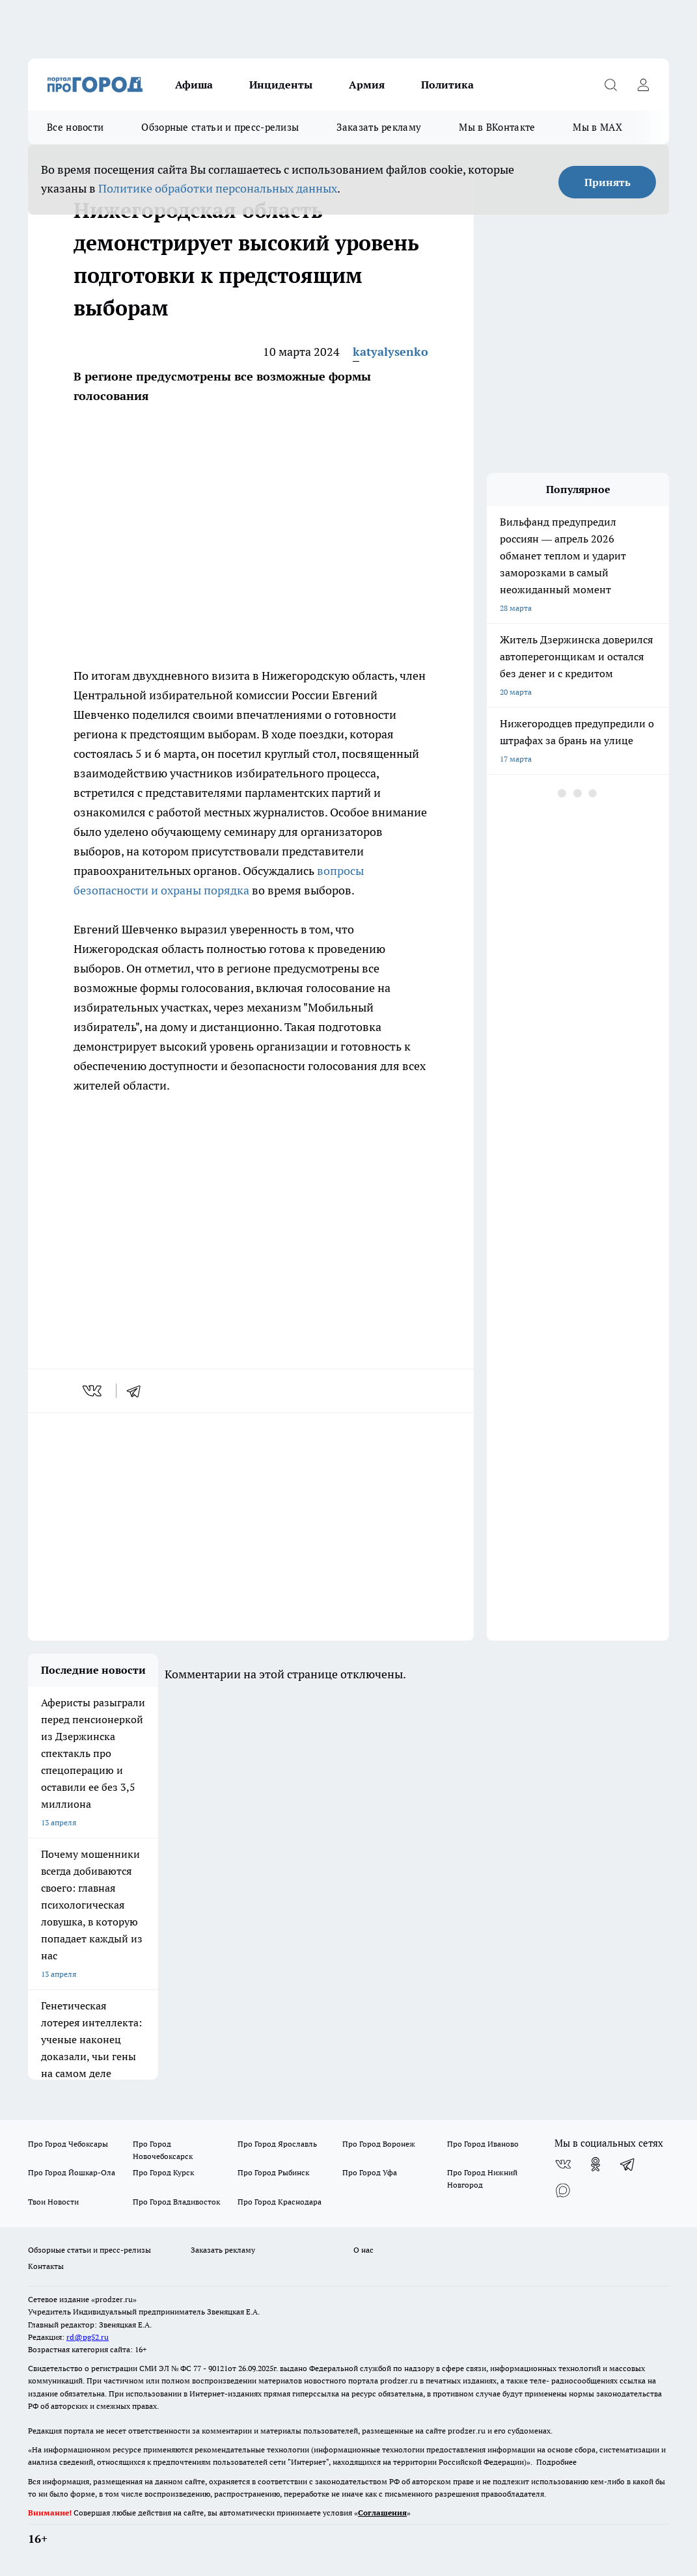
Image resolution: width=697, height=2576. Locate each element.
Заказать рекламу (378, 127)
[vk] (93, 1391)
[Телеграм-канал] (628, 2164)
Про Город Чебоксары (68, 2144)
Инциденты (280, 84)
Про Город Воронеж (378, 2144)
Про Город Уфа (369, 2172)
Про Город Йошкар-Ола (71, 2172)
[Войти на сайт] (643, 85)
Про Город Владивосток (176, 2202)
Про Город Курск (163, 2172)
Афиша (194, 84)
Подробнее (556, 2462)
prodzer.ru (399, 2380)
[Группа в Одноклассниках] (595, 2164)
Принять (607, 182)
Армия (367, 84)
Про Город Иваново (483, 2144)
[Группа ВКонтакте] (563, 2164)
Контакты (46, 2266)
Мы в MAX (597, 127)
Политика (447, 84)
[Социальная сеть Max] (563, 2190)
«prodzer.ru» (114, 2299)
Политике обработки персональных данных (217, 188)
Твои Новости (53, 2202)
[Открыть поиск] (610, 85)
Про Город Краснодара (279, 2202)
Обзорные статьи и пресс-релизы (220, 127)
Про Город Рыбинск (273, 2172)
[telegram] (138, 1391)
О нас (363, 2250)
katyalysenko (390, 351)
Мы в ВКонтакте (497, 127)
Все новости (75, 127)
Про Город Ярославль (277, 2144)
